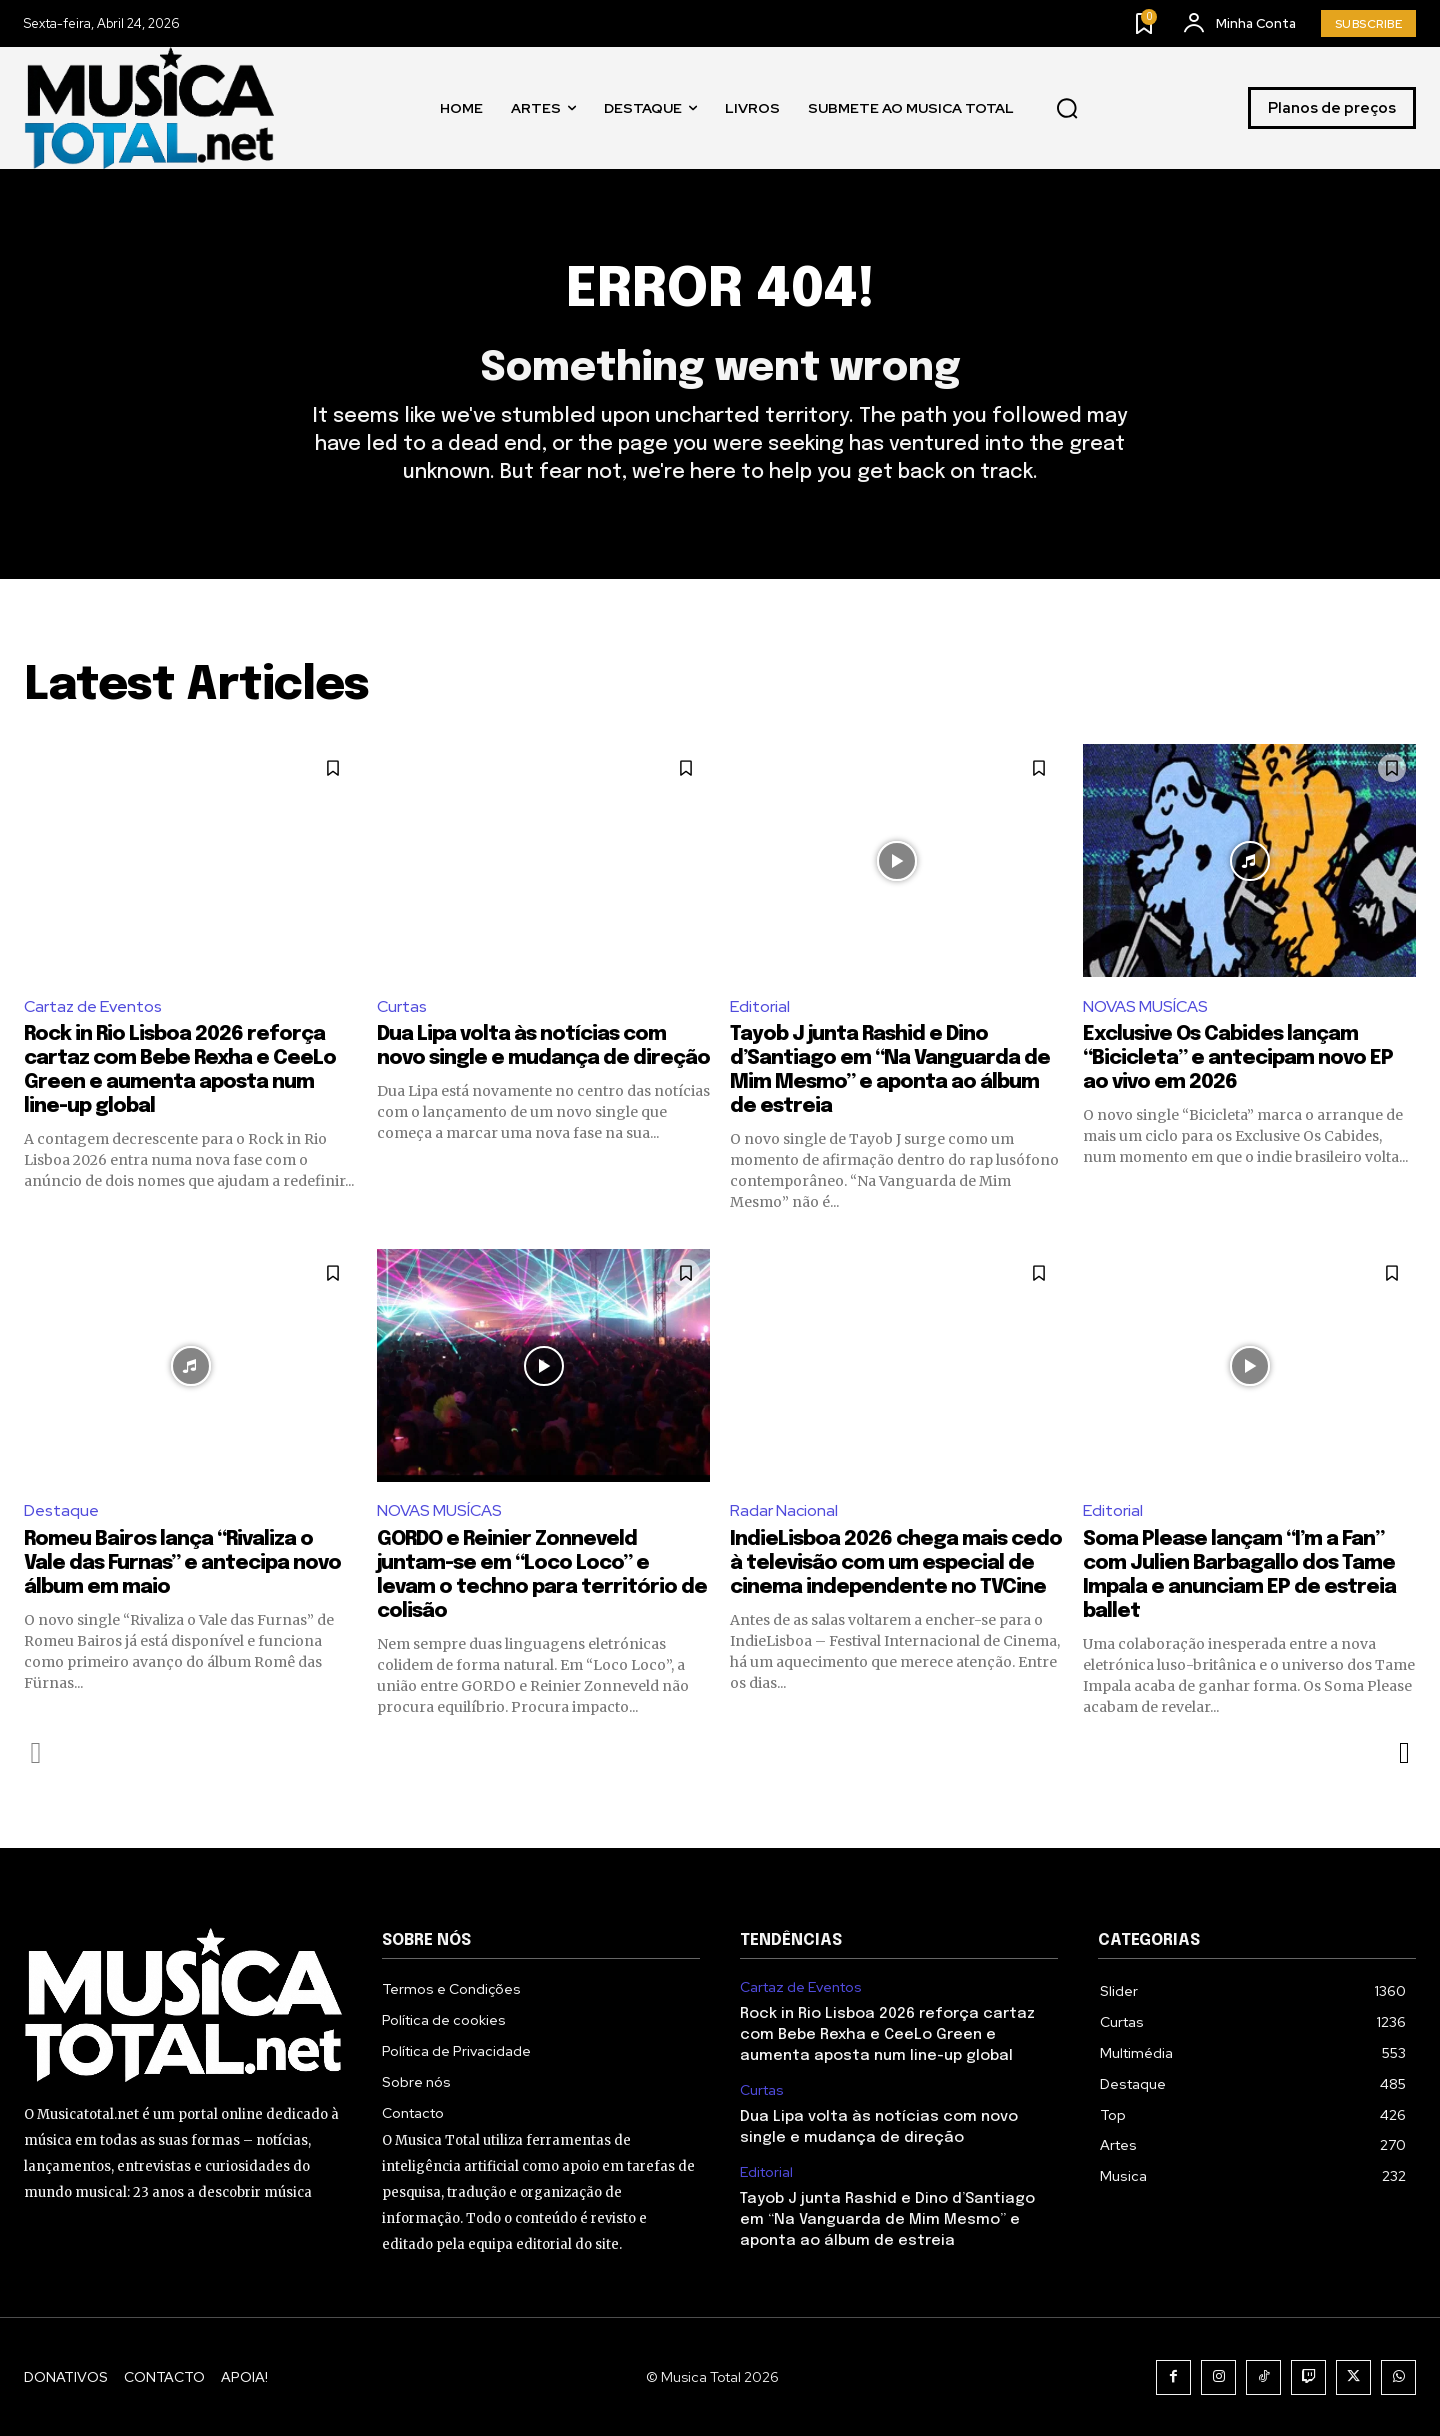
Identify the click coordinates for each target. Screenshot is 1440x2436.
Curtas (402, 1006)
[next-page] (1403, 1753)
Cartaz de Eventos (93, 1006)
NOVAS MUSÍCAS (1145, 1006)
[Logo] (149, 107)
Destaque (61, 1510)
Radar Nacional (784, 1510)
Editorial (760, 1006)
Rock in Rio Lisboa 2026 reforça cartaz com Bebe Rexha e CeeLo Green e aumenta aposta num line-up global (887, 2035)
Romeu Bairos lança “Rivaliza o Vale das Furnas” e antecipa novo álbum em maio (182, 1563)
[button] (1067, 108)
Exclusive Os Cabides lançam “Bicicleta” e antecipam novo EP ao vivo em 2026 (1238, 1058)
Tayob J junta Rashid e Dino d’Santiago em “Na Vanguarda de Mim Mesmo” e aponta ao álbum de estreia (887, 2220)
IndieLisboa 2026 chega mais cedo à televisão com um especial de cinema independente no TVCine (896, 1563)
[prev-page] (36, 1753)
